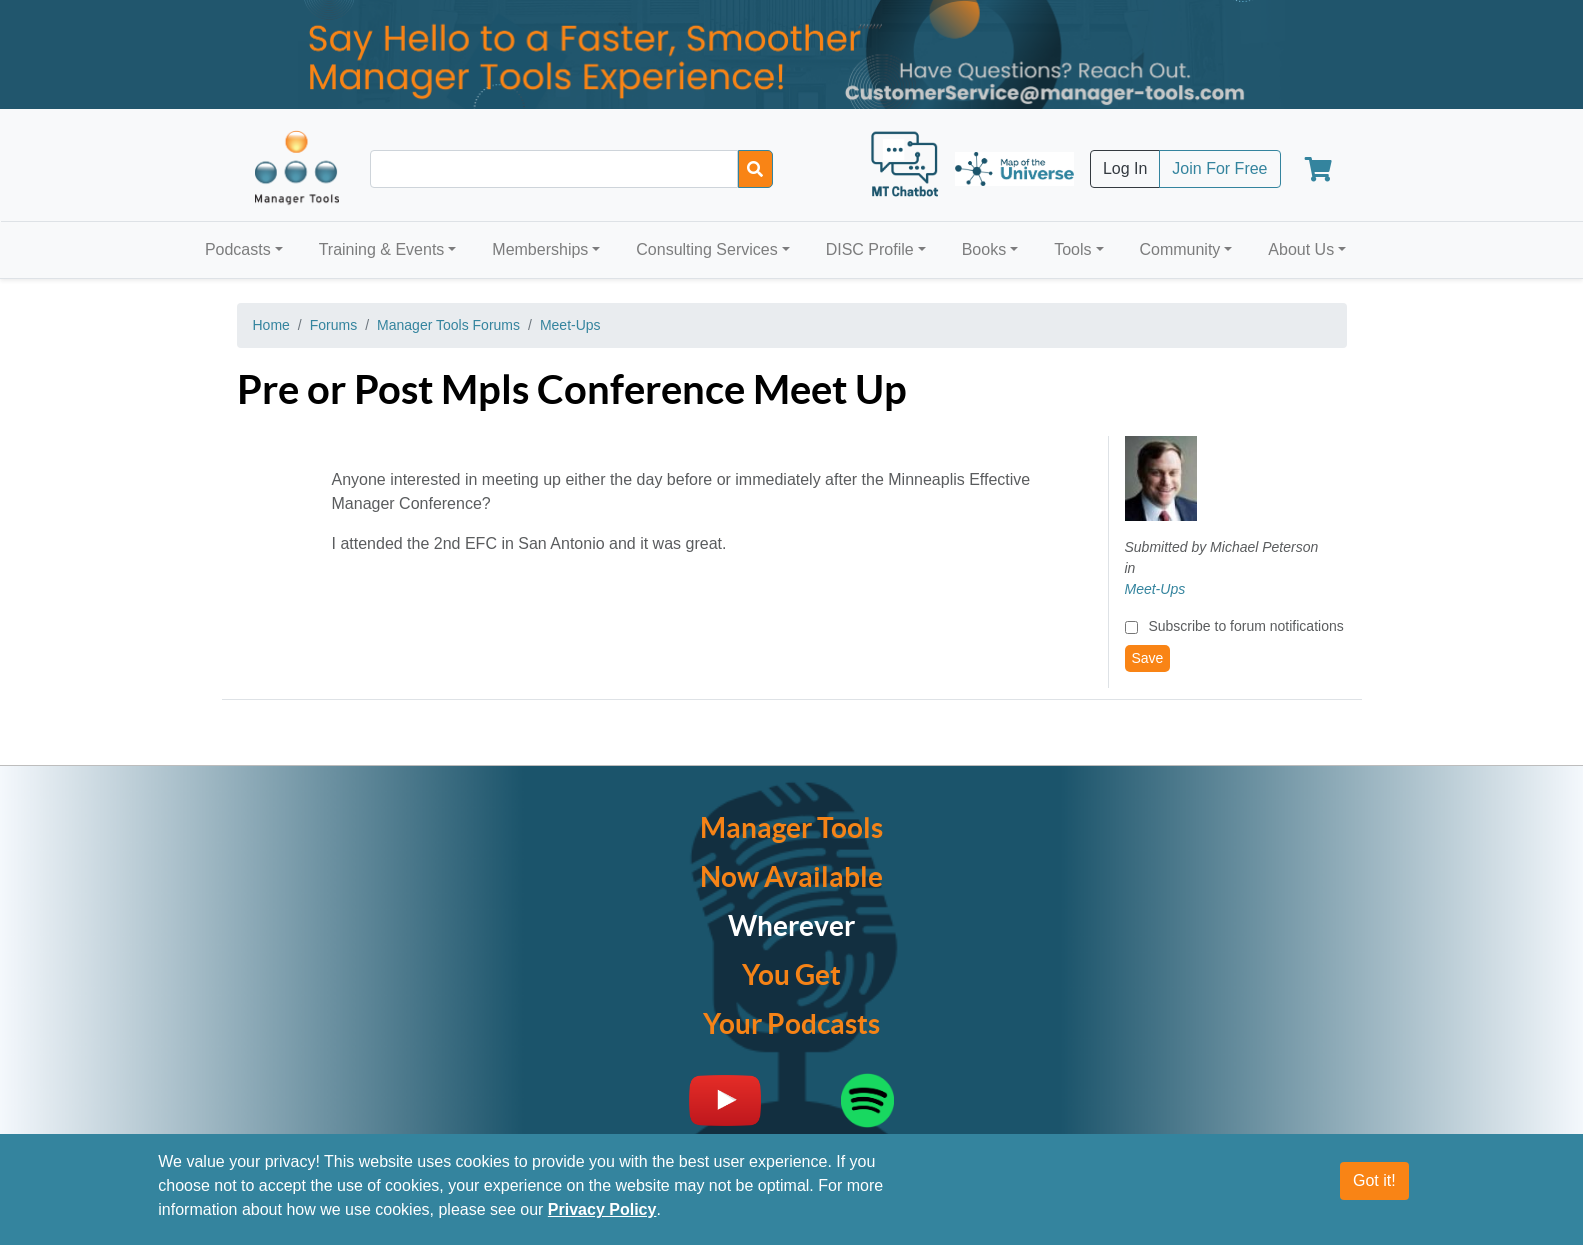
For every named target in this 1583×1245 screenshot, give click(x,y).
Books (984, 249)
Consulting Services (706, 249)
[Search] (755, 169)
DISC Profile (870, 249)
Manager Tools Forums (448, 325)
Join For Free (1219, 168)
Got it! (1374, 1180)
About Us (1301, 249)
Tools (1072, 249)
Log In (1125, 168)
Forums (333, 325)
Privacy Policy (602, 1209)
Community (1179, 249)
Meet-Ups (570, 325)
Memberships (540, 249)
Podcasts (238, 249)
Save (1148, 658)
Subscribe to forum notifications (1245, 626)
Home (271, 325)
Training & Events (382, 249)
